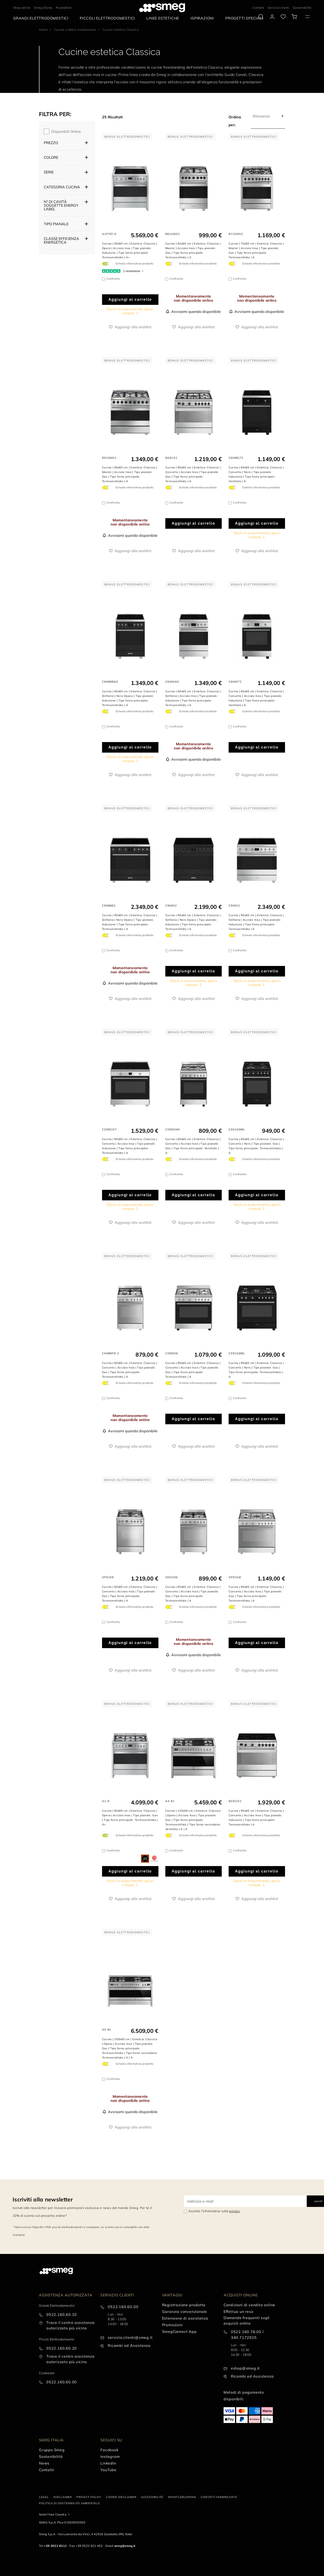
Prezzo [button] (51, 142)
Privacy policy (88, 2497)
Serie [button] (49, 172)
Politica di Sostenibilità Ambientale (69, 2503)
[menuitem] (42, 18)
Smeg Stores (43, 7)
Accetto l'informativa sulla (214, 2211)
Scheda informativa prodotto (135, 263)
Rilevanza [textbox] (261, 116)
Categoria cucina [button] (62, 187)
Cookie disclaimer (121, 2497)
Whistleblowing (182, 2497)
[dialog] (145, 1858)
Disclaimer (62, 2497)
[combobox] (268, 116)
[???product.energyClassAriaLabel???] (106, 263)
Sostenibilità (302, 7)
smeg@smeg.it (125, 2546)
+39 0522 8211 (55, 2546)
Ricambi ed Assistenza (129, 2345)
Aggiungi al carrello (130, 299)
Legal (44, 2497)
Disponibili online (66, 131)
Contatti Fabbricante (219, 2497)
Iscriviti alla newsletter (43, 2199)
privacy (234, 2211)
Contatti (258, 7)
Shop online (21, 7)
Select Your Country (52, 2514)
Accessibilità (152, 2497)
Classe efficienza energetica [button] (61, 240)
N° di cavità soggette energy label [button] (61, 205)
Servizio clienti (278, 7)
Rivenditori (64, 7)
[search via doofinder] (261, 17)
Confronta (113, 278)
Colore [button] (51, 157)
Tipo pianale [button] (56, 224)
